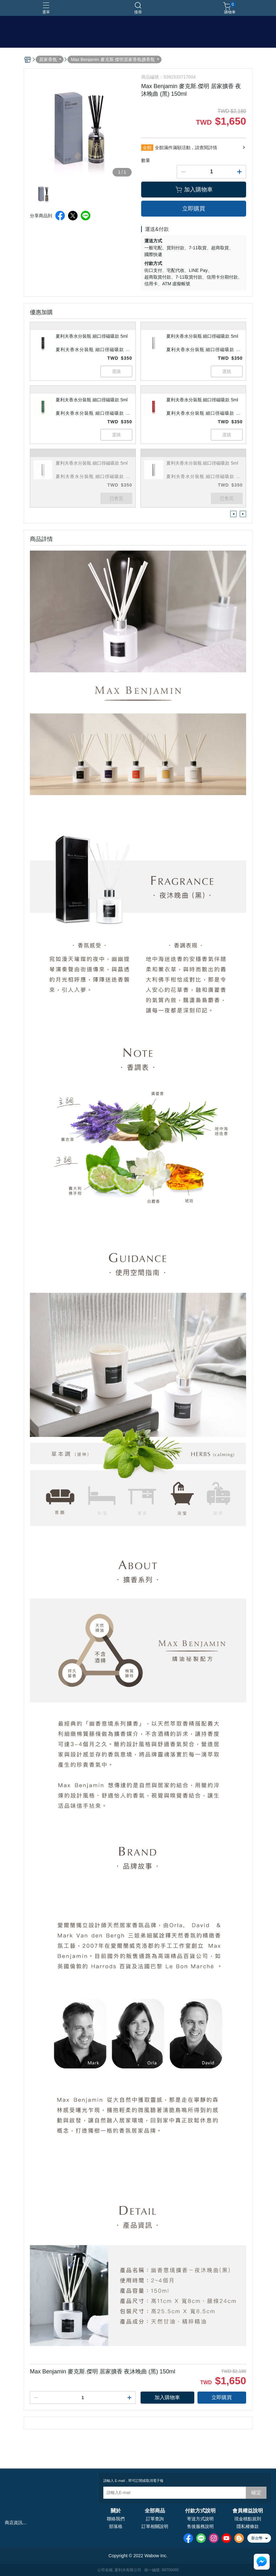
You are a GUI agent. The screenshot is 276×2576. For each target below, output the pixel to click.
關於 (116, 2510)
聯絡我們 (116, 2519)
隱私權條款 (248, 2526)
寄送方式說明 (200, 2519)
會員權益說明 (247, 2510)
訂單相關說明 (154, 2526)
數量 (145, 160)
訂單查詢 (155, 2519)
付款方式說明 (200, 2510)
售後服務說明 (200, 2526)
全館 (147, 147)
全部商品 (155, 2510)
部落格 (115, 2526)
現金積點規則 (247, 2519)
